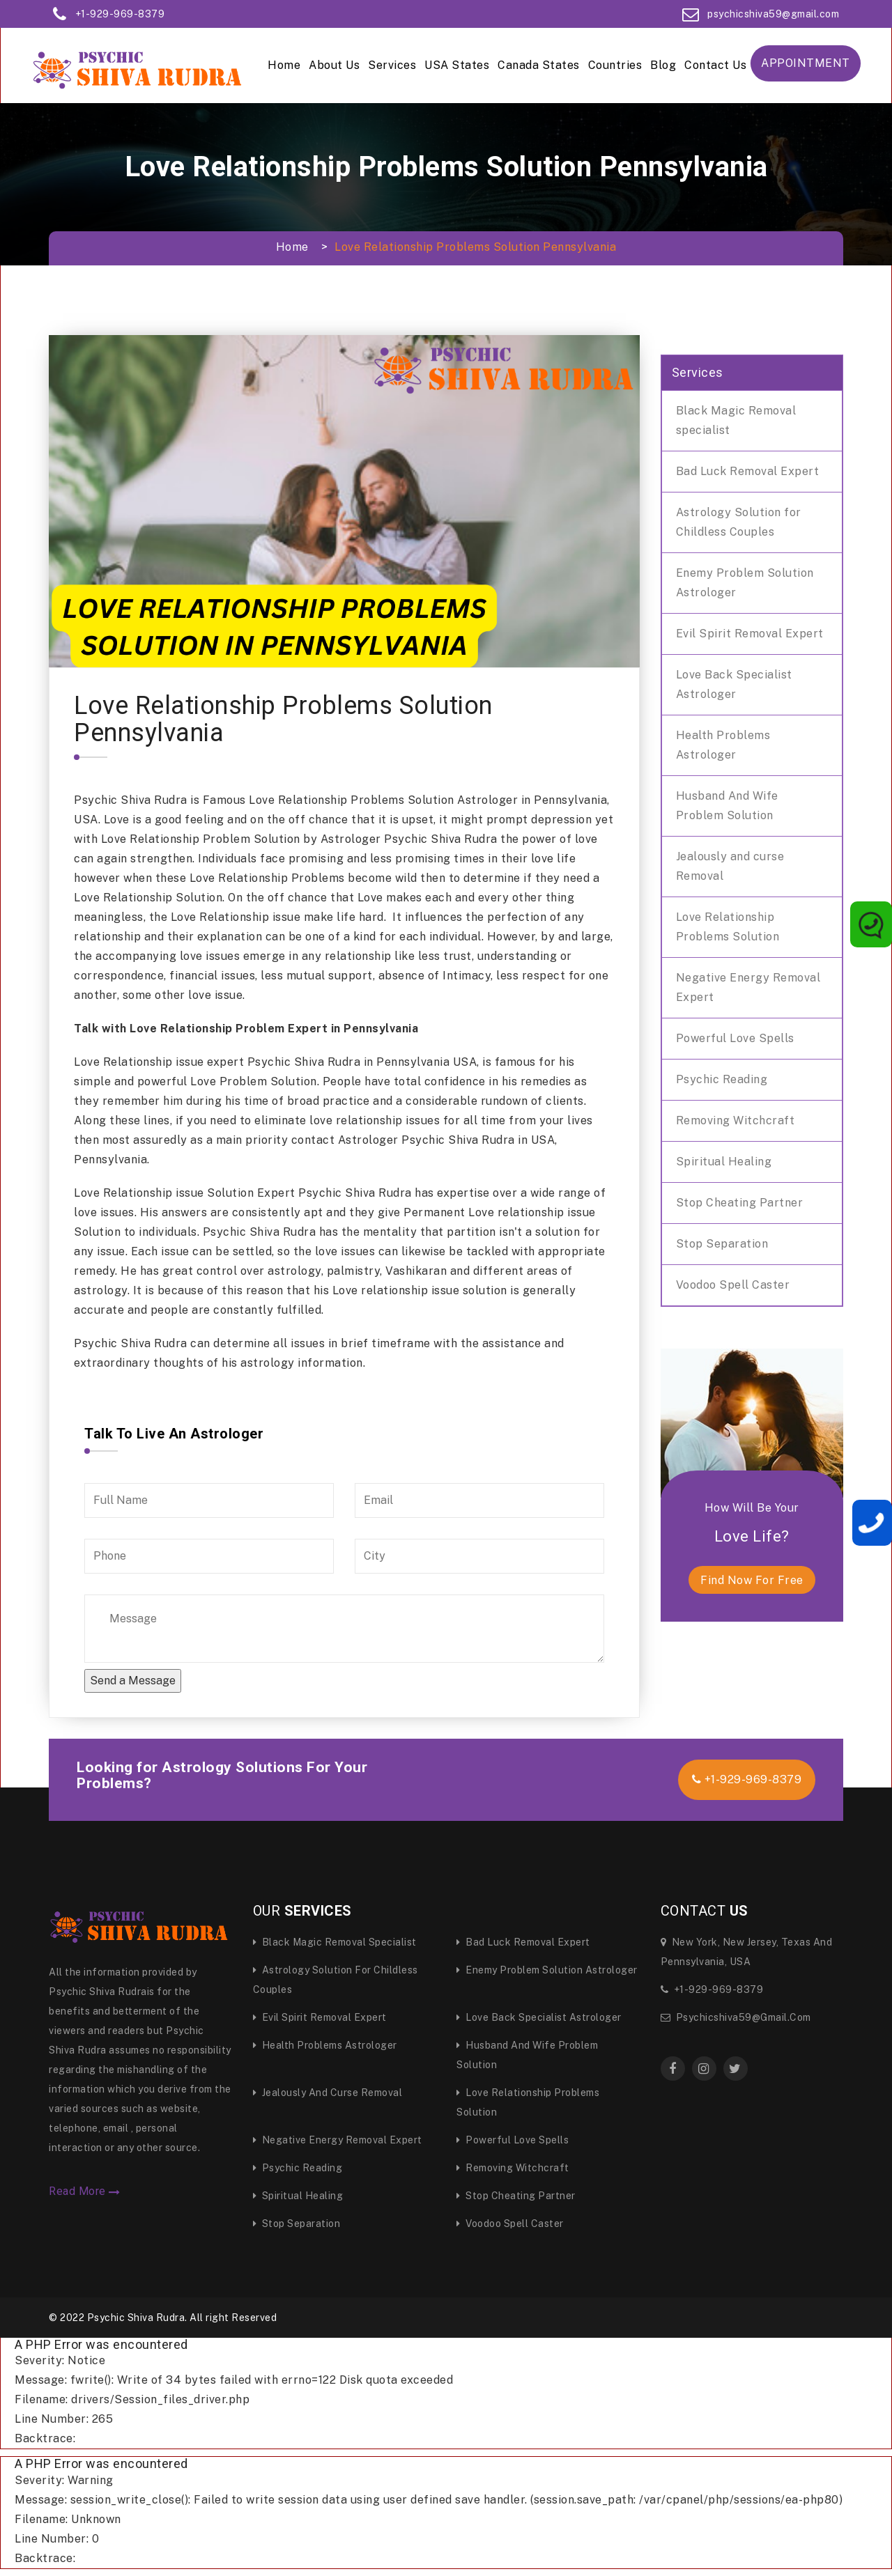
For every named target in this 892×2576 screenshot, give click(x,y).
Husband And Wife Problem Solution (727, 805)
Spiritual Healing (724, 1161)
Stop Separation (722, 1243)
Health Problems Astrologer (723, 745)
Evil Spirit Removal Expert (750, 633)
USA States (456, 65)
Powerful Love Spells (735, 1038)
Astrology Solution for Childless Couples (738, 522)
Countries (615, 65)
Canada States (539, 65)
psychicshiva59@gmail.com (773, 14)
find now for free (751, 1580)
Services (392, 65)
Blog (663, 65)
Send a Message (133, 1680)
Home (284, 65)
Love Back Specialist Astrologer (734, 684)
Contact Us (715, 65)
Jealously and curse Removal (730, 866)
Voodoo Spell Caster (733, 1284)
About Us (334, 65)
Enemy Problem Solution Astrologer (745, 582)
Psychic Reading (722, 1079)
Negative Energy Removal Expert (748, 987)
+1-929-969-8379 (120, 14)
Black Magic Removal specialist (736, 420)
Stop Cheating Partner (739, 1202)
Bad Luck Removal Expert (748, 471)
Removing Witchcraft (735, 1120)
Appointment (805, 63)
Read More (85, 2191)
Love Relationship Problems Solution (728, 926)
